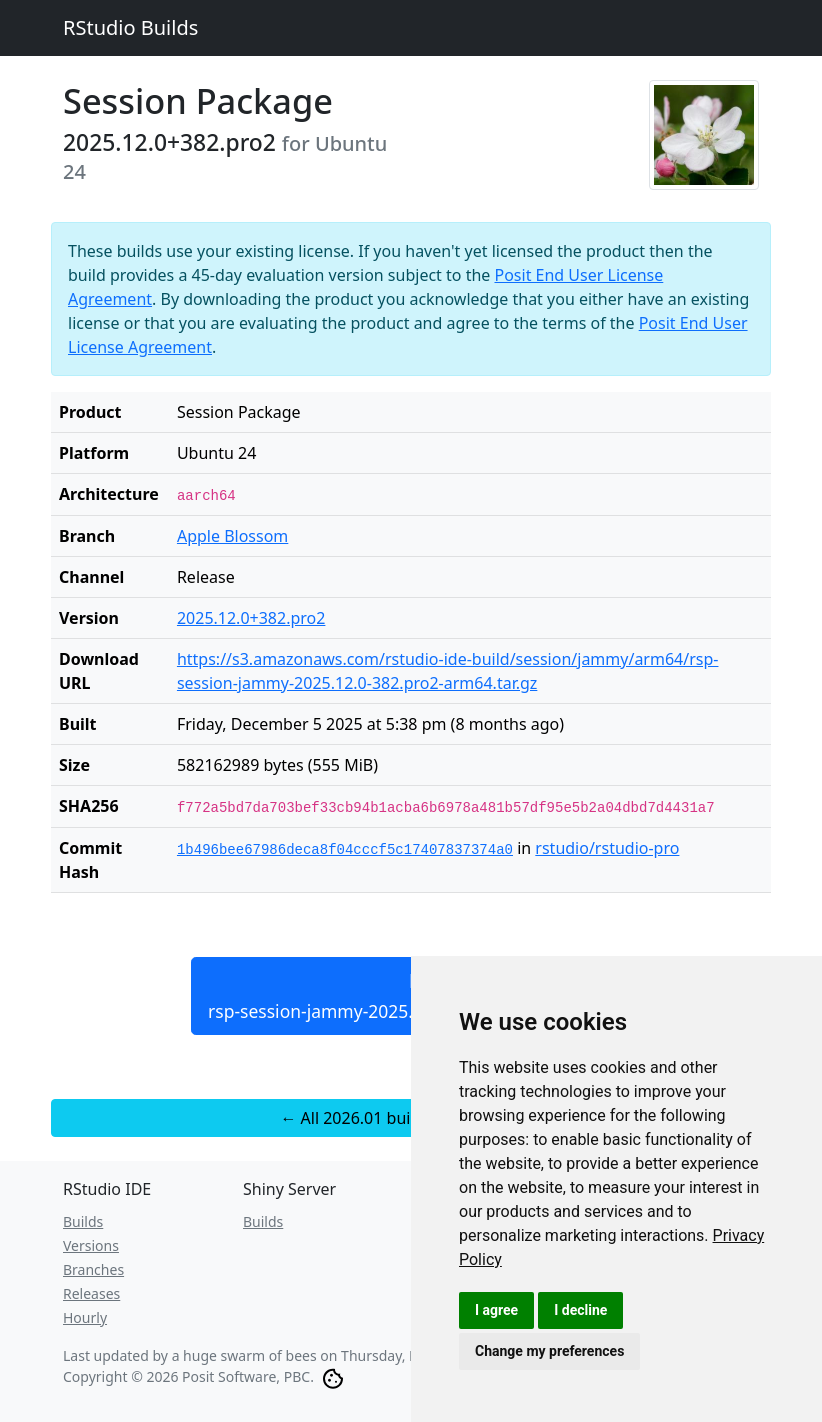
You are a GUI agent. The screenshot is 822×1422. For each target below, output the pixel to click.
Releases (91, 1293)
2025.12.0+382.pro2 (251, 618)
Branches (93, 1269)
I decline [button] (580, 1310)
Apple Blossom (232, 536)
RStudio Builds (130, 27)
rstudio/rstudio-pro (607, 848)
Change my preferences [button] (549, 1351)
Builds (83, 1221)
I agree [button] (496, 1310)
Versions (91, 1245)
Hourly (85, 1317)
